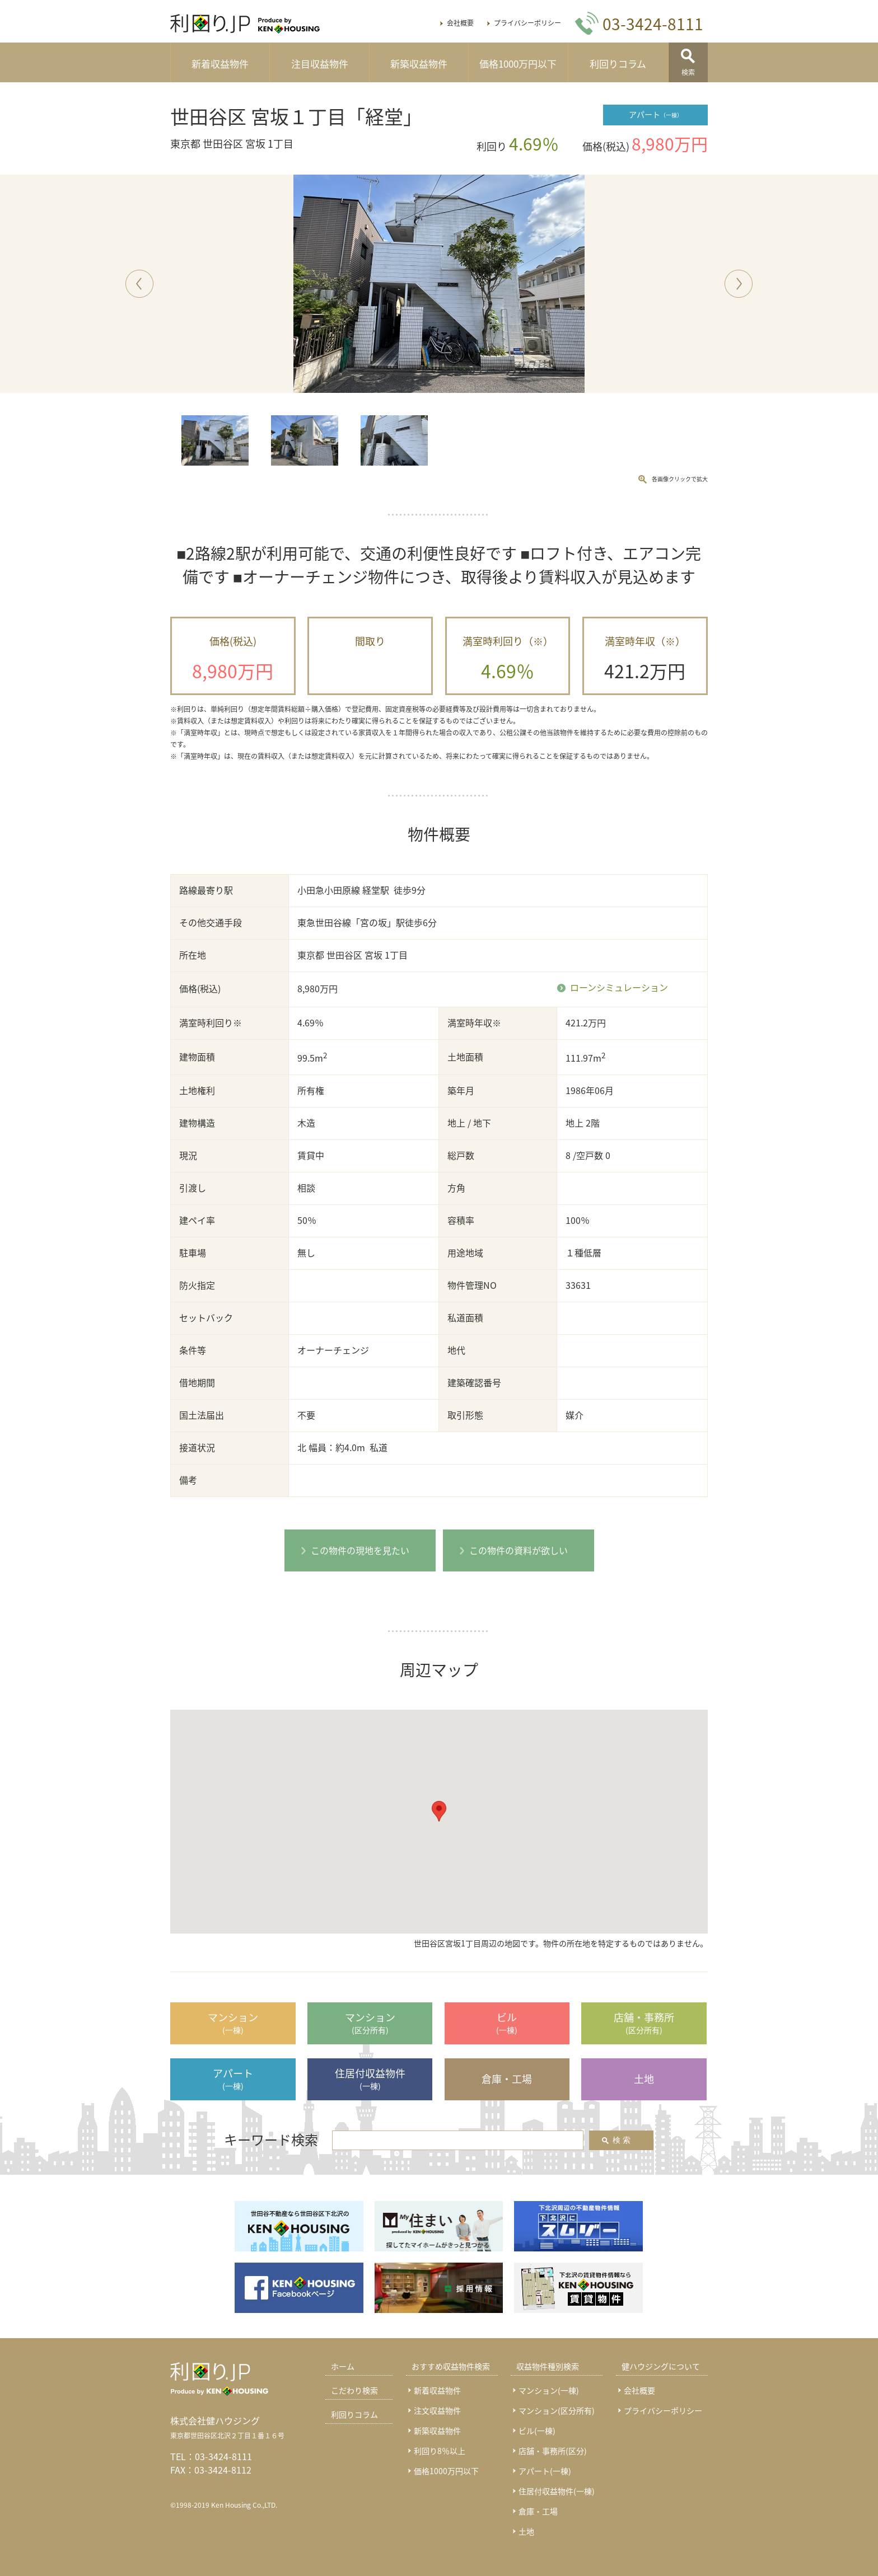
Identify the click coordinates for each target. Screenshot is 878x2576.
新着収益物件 (220, 64)
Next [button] (738, 283)
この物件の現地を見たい (360, 1550)
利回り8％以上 (439, 2450)
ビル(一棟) (537, 2430)
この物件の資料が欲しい (518, 1550)
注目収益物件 (319, 64)
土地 (526, 2531)
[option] (439, 284)
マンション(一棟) (549, 2390)
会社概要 (460, 23)
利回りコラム (618, 64)
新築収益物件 (418, 64)
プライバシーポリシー (527, 23)
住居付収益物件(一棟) (557, 2491)
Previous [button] (139, 283)
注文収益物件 (437, 2410)
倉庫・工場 (538, 2511)
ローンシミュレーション (619, 988)
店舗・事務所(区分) (553, 2450)
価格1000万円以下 (518, 64)
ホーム (342, 2366)
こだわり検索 (354, 2390)
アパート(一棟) (545, 2470)
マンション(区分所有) (557, 2410)
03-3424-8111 (223, 2456)
